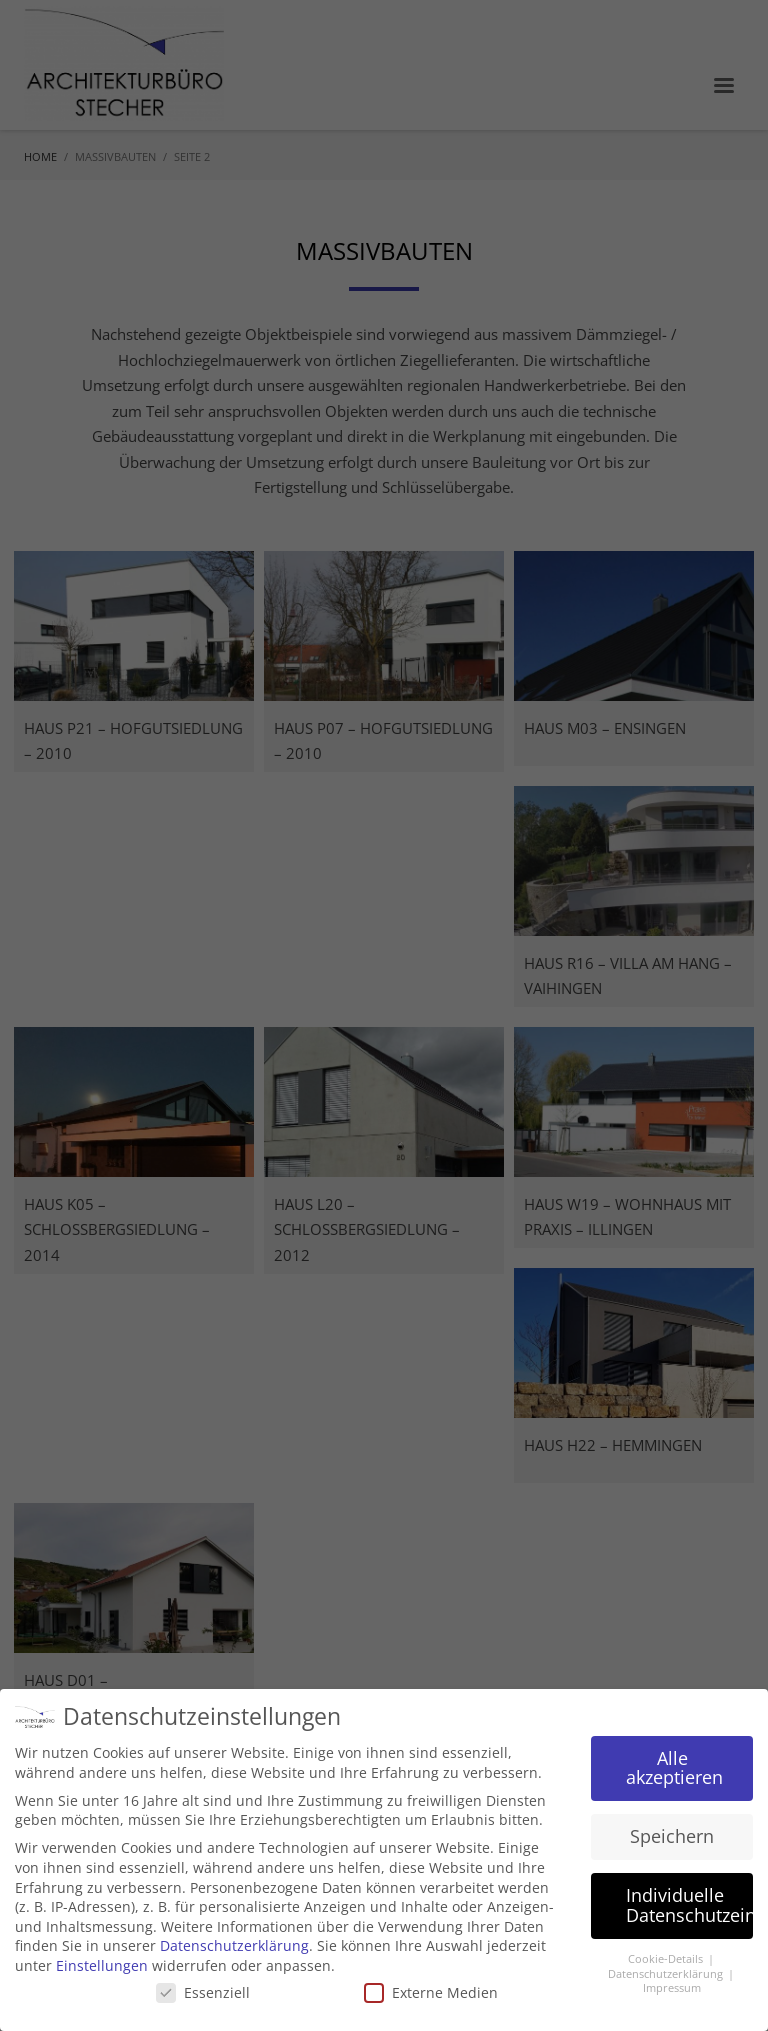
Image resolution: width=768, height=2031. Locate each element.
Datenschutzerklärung (234, 1945)
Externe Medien (431, 1992)
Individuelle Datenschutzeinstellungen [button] (689, 1905)
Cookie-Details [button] (667, 1959)
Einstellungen (102, 1965)
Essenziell (203, 1992)
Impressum (672, 1988)
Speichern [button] (672, 1836)
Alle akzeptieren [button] (674, 1768)
